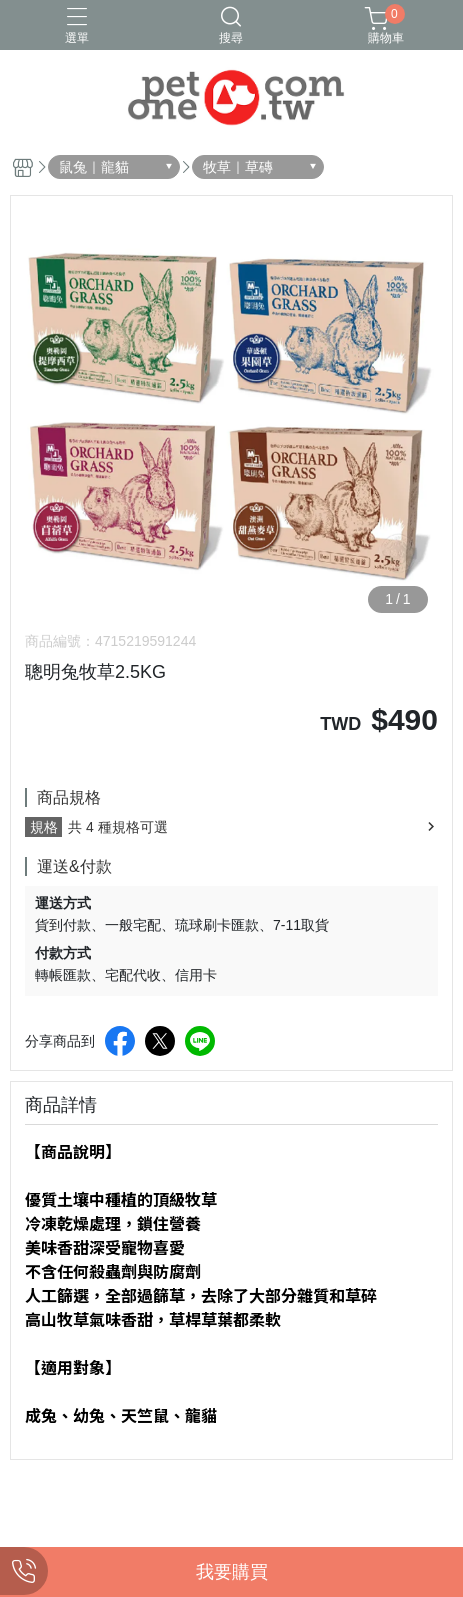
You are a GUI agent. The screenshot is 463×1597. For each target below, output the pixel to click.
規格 (44, 827)
